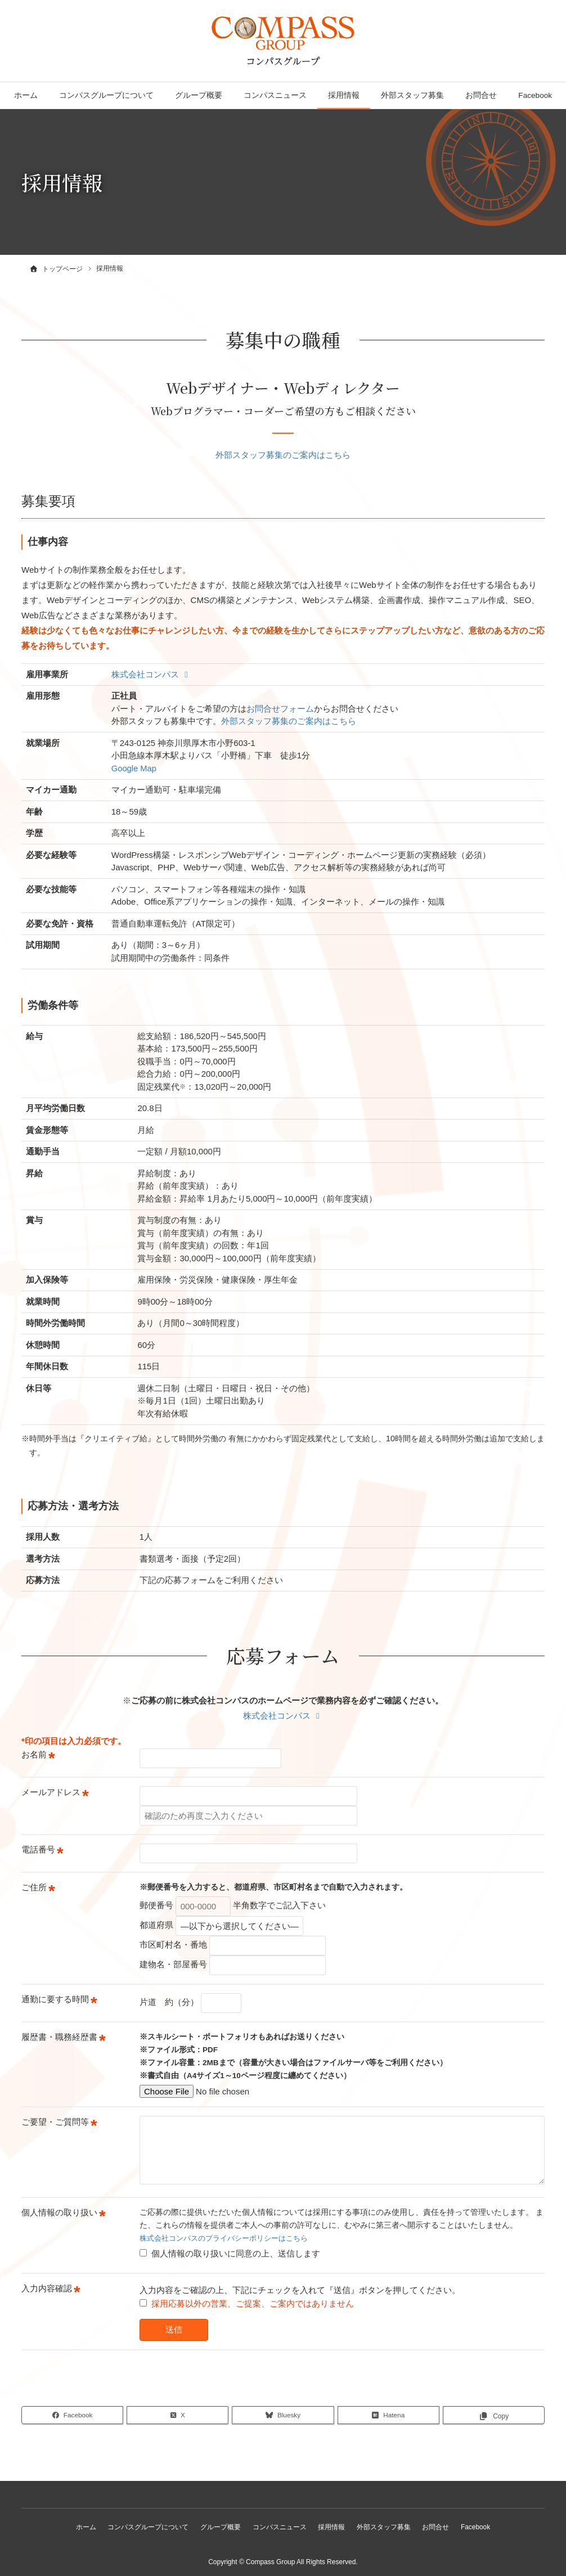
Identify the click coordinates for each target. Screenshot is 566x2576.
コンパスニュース (275, 95)
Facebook (535, 95)
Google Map (134, 767)
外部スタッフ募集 (412, 95)
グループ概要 (198, 95)
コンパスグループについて (106, 95)
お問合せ (481, 95)
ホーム (26, 95)
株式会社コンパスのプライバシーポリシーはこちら (230, 2237)
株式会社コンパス (151, 673)
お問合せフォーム (280, 707)
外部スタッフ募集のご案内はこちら (283, 454)
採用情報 (344, 95)
